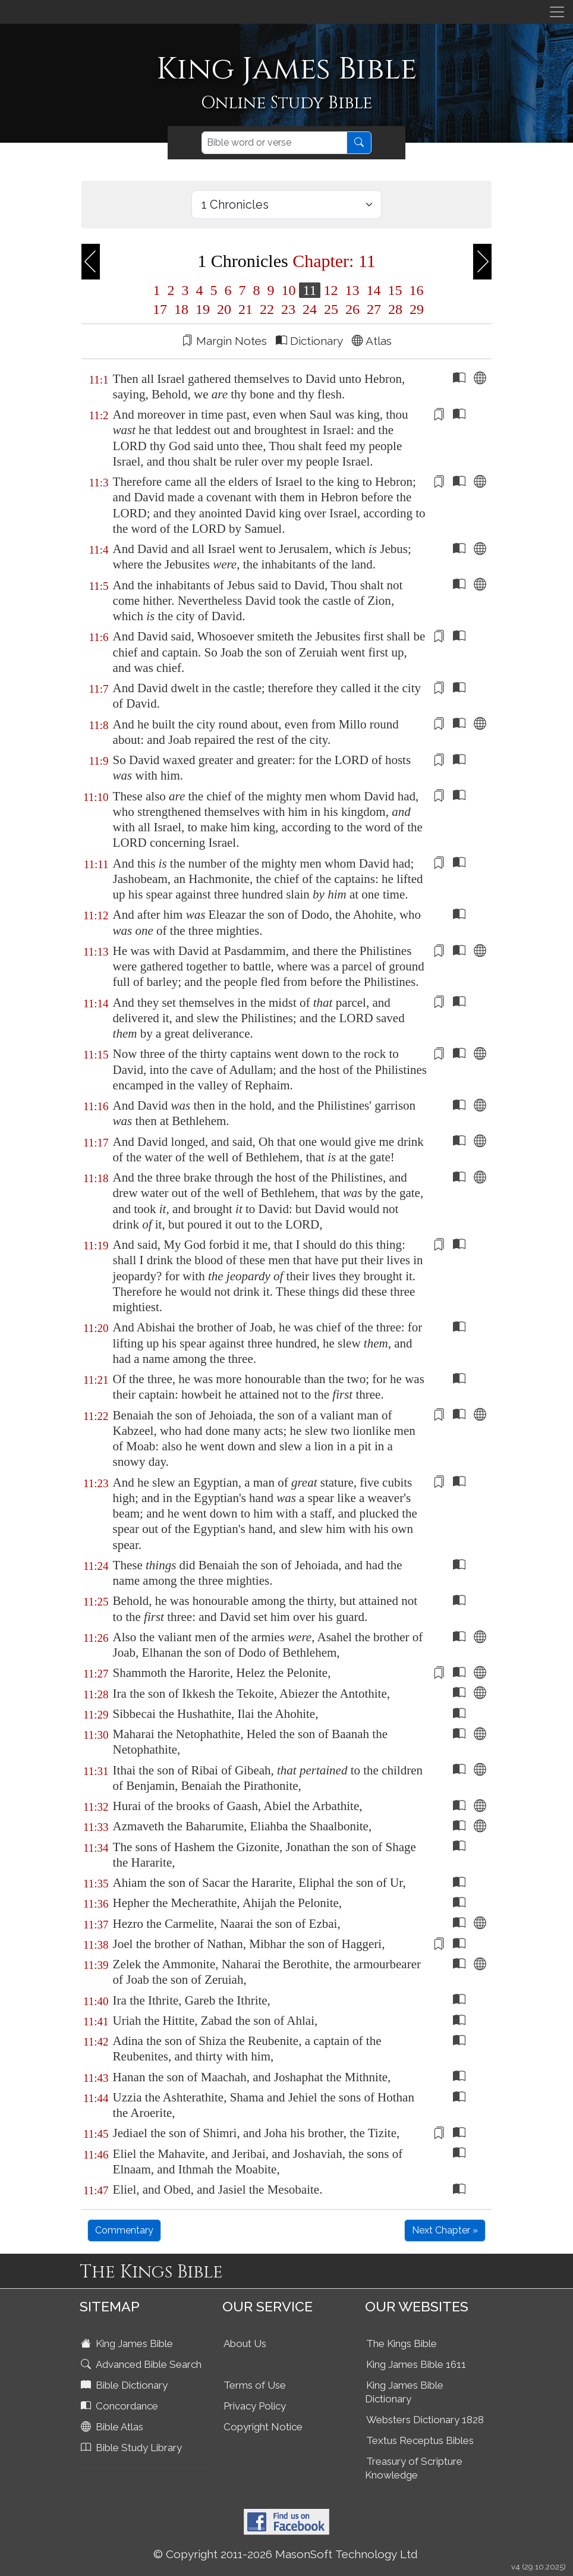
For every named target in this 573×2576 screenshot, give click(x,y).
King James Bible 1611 (416, 2364)
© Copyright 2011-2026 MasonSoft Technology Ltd (285, 2554)
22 (267, 309)
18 (181, 309)
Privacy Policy (254, 2406)
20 (224, 309)
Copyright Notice (263, 2427)
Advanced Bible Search (142, 2364)
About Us (244, 2343)
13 (352, 290)
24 (309, 309)
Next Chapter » (445, 2230)
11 (309, 290)
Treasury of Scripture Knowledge (413, 2468)
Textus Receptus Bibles (420, 2440)
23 (288, 309)
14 (374, 290)
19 (202, 309)
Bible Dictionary (125, 2385)
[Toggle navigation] (557, 12)
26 (352, 309)
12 (331, 290)
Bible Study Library (132, 2448)
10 (288, 290)
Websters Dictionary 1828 (425, 2420)
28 (395, 309)
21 (245, 309)
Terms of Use (254, 2385)
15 (395, 290)
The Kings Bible (401, 2343)
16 (415, 290)
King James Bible (128, 2343)
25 (331, 309)
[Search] (274, 142)
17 (160, 309)
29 (415, 309)
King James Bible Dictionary (404, 2392)
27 (374, 309)
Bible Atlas (113, 2427)
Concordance (120, 2406)
